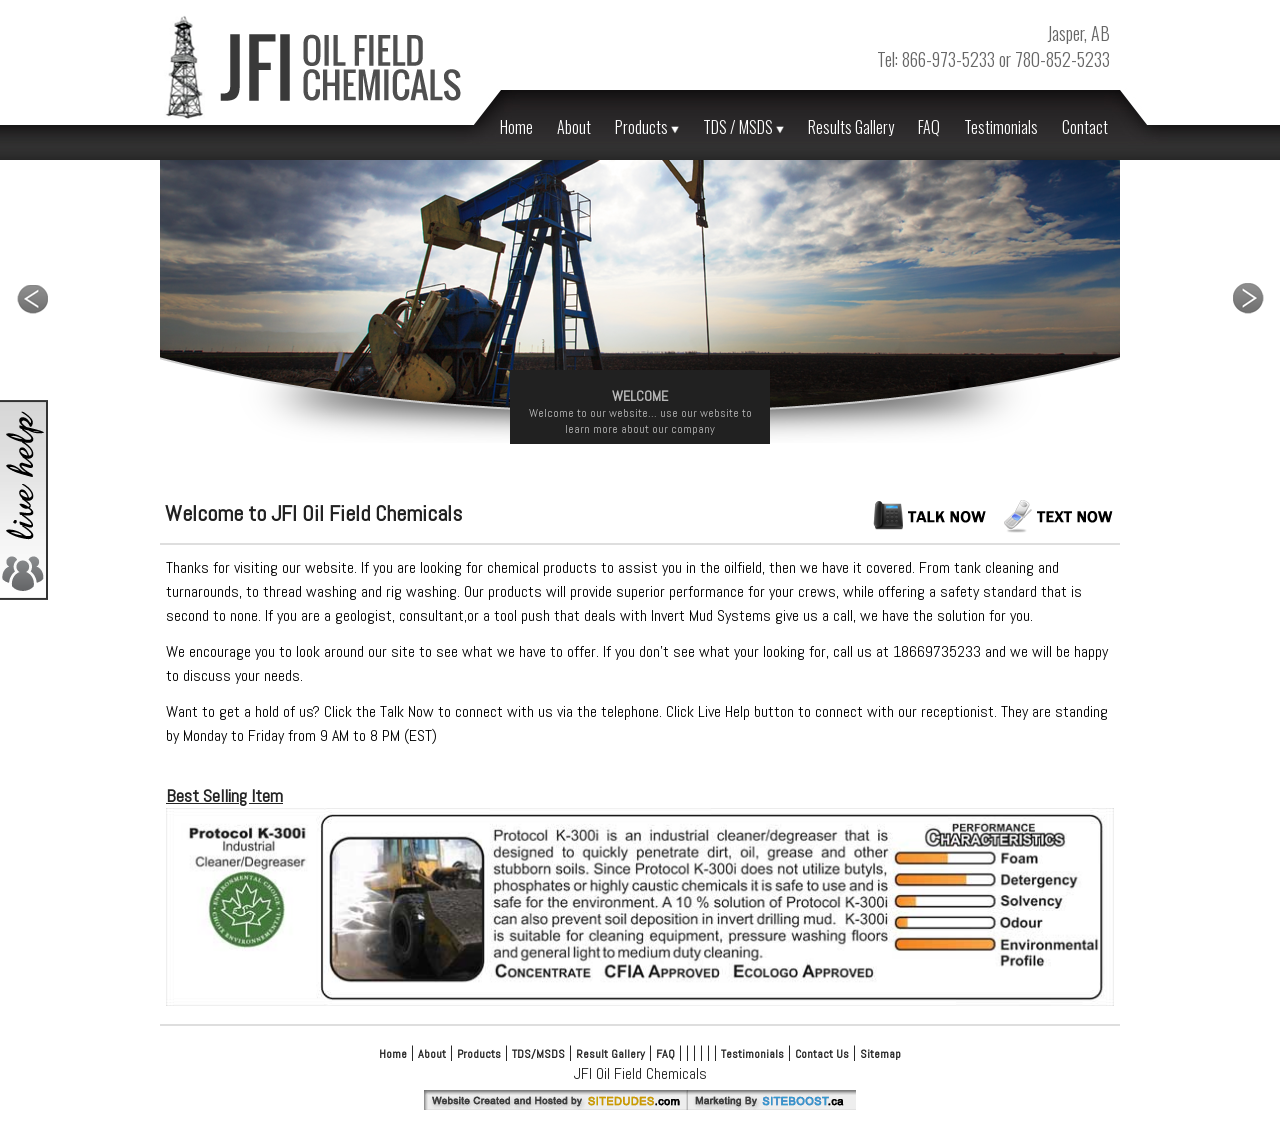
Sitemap (880, 1054)
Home (516, 127)
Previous (32, 298)
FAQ (929, 127)
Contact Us (822, 1054)
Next (1248, 298)
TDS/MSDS (538, 1054)
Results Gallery (851, 127)
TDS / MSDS (743, 127)
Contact (1085, 127)
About (574, 127)
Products (647, 127)
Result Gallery (610, 1054)
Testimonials (1001, 127)
